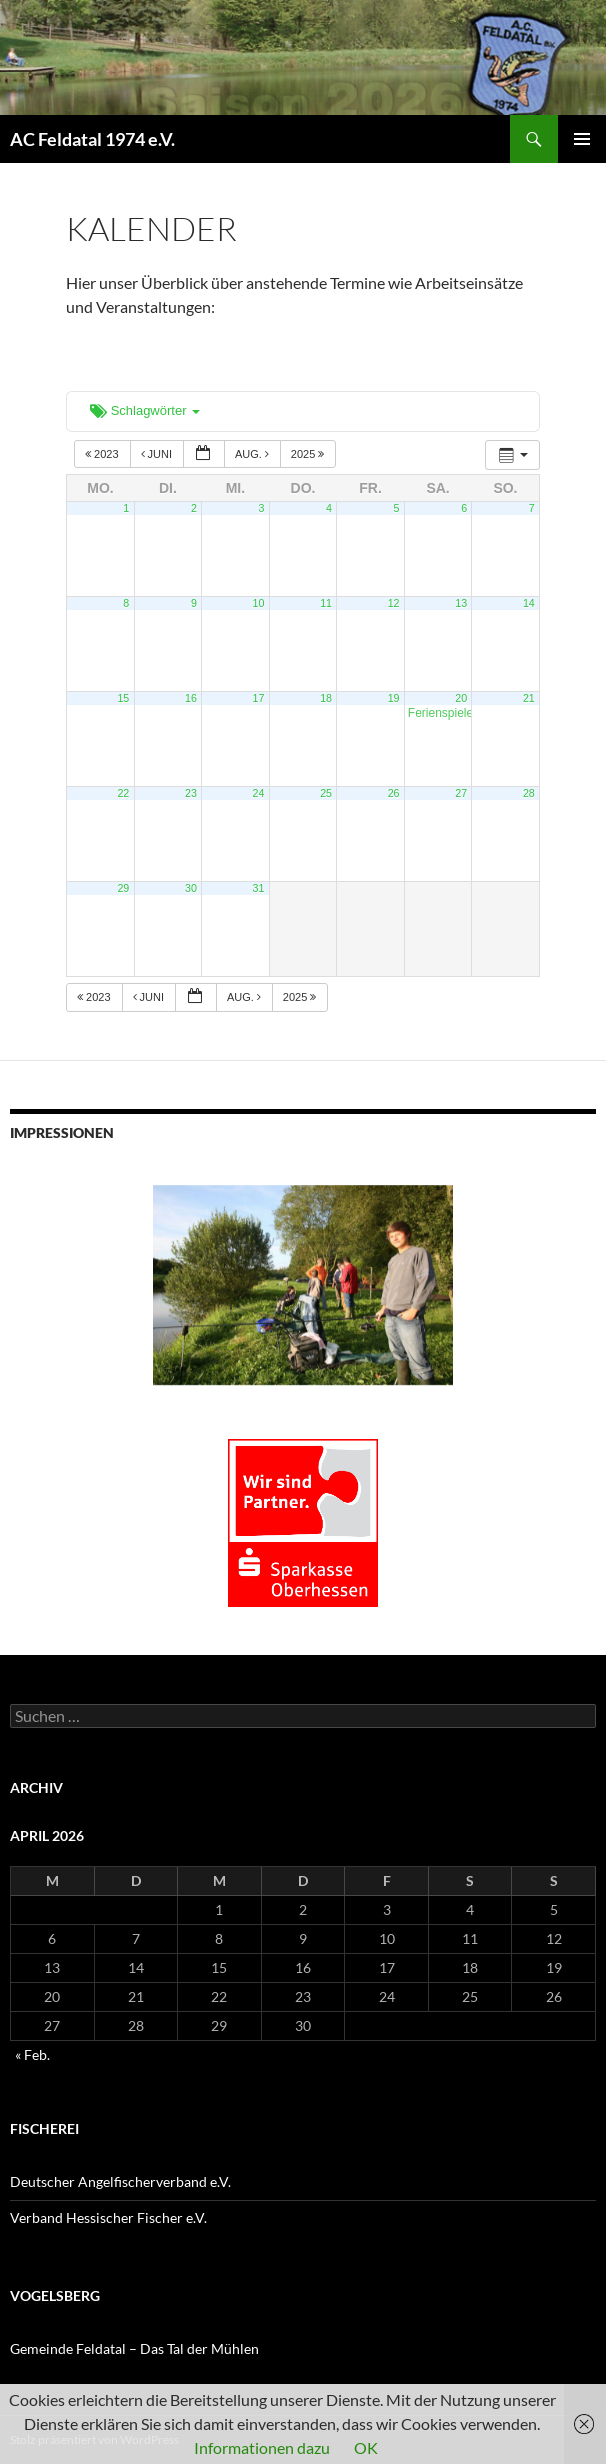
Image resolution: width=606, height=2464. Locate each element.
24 (259, 793)
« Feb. (32, 2054)
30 (191, 888)
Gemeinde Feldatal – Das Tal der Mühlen (134, 2348)
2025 (309, 454)
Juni (158, 454)
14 (529, 603)
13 (461, 603)
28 (529, 793)
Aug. (253, 454)
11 (326, 603)
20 (461, 698)
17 (259, 698)
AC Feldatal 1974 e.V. (92, 139)
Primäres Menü (582, 139)
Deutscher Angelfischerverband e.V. (120, 2181)
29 (123, 888)
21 (529, 698)
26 (394, 793)
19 (394, 698)
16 (191, 698)
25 (326, 793)
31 (259, 888)
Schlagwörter (145, 410)
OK (366, 2447)
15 (123, 698)
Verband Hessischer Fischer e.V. (108, 2217)
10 (259, 603)
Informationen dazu (262, 2447)
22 (123, 793)
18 (326, 698)
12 (394, 603)
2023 (103, 454)
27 (461, 793)
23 (191, 793)
